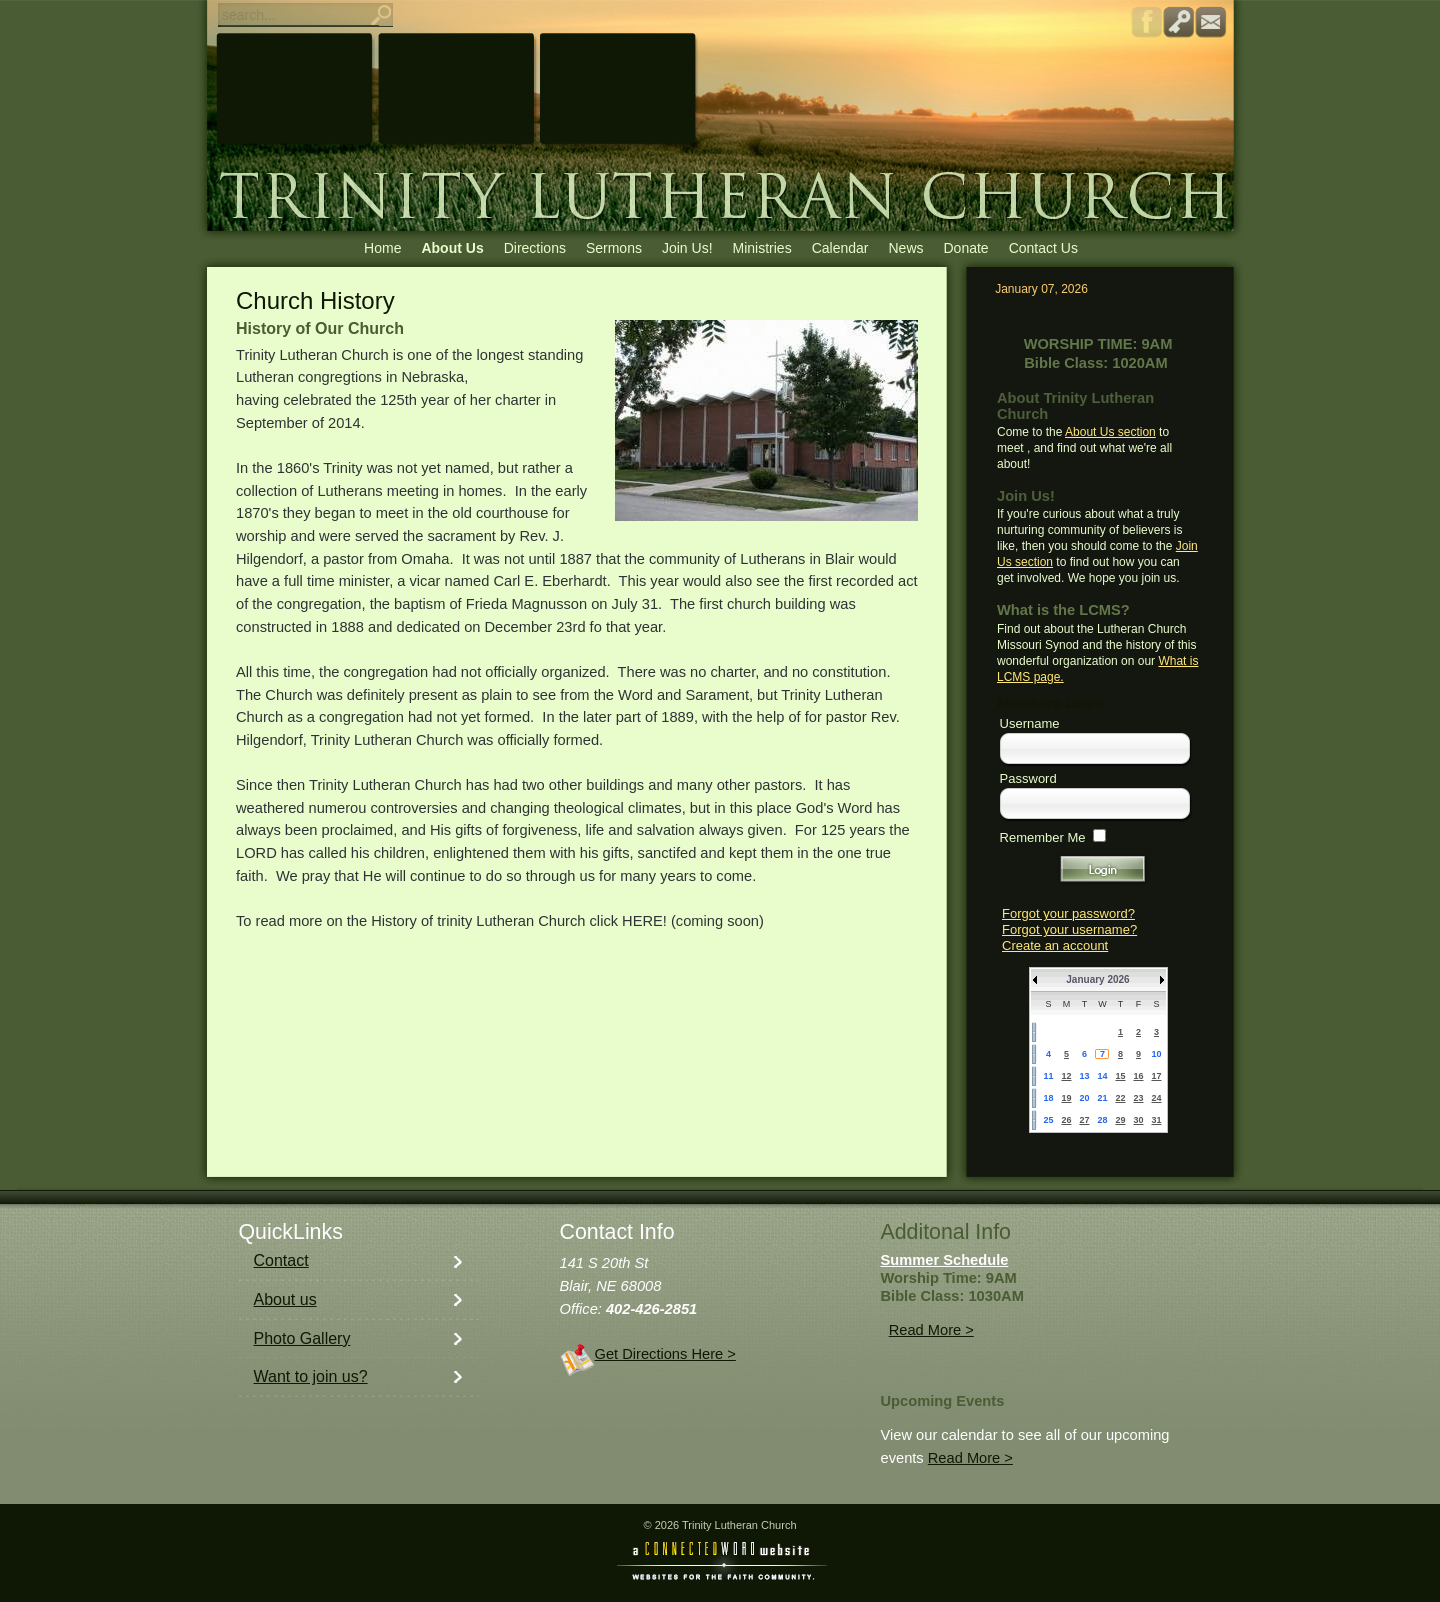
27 (1084, 1120)
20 (1084, 1098)
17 (1156, 1076)
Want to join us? (311, 1376)
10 (1156, 1054)
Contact (281, 1260)
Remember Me (1043, 837)
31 (1156, 1120)
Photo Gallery (302, 1338)
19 (1066, 1098)
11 (1048, 1076)
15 (1120, 1076)
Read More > (931, 1330)
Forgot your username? (1069, 929)
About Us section (1110, 432)
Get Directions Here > (665, 1354)
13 (1084, 1076)
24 (1156, 1098)
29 (1120, 1120)
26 (1066, 1120)
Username (1030, 723)
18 (1048, 1098)
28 (1102, 1120)
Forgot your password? (1068, 913)
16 (1138, 1076)
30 (1138, 1120)
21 (1102, 1098)
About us (285, 1299)
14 (1102, 1076)
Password (1028, 778)
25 (1048, 1120)
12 (1066, 1076)
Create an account (1055, 945)
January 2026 (1097, 979)
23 (1138, 1098)
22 (1120, 1098)
